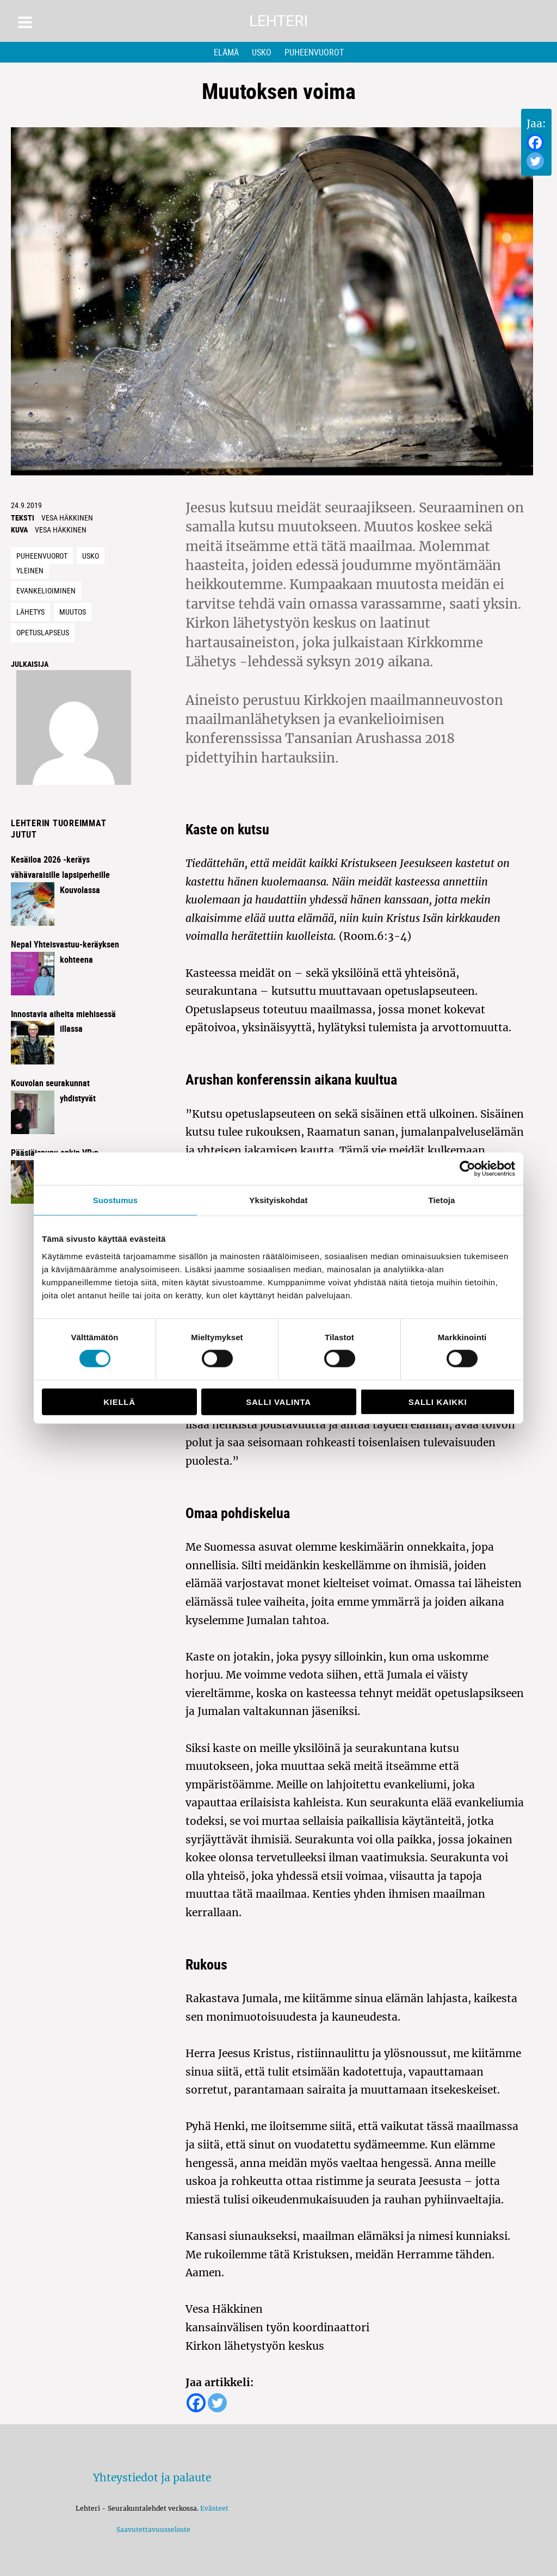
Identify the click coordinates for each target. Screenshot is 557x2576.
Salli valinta (278, 1401)
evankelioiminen (46, 590)
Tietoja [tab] (442, 1200)
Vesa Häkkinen (67, 517)
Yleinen (30, 570)
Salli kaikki (438, 1401)
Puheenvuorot (314, 52)
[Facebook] (535, 142)
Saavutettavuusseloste (151, 2529)
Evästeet (214, 2508)
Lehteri (278, 21)
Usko (261, 52)
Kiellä (119, 1401)
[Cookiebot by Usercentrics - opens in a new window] (467, 1169)
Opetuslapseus (42, 632)
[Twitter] (535, 161)
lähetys (30, 611)
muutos (72, 611)
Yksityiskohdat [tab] (278, 1200)
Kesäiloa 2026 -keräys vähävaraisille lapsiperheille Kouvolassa (60, 874)
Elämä (226, 52)
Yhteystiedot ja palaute (152, 2477)
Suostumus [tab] (115, 1200)
